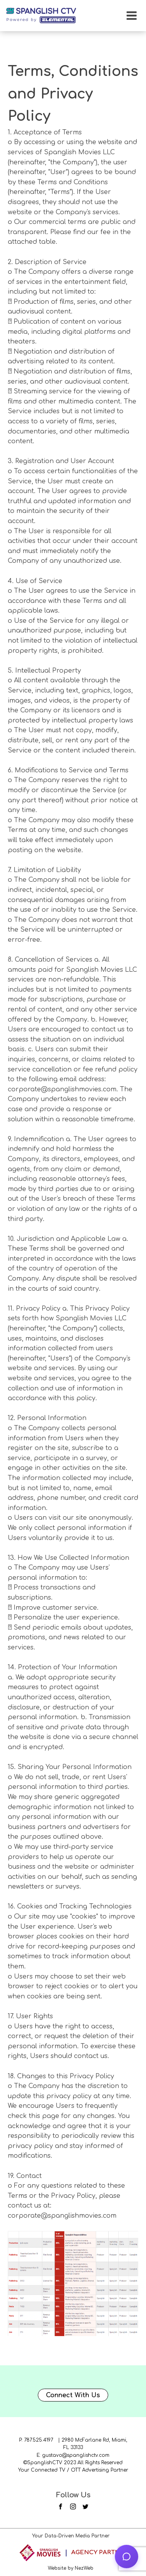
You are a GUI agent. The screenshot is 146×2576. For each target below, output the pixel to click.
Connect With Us (73, 2395)
